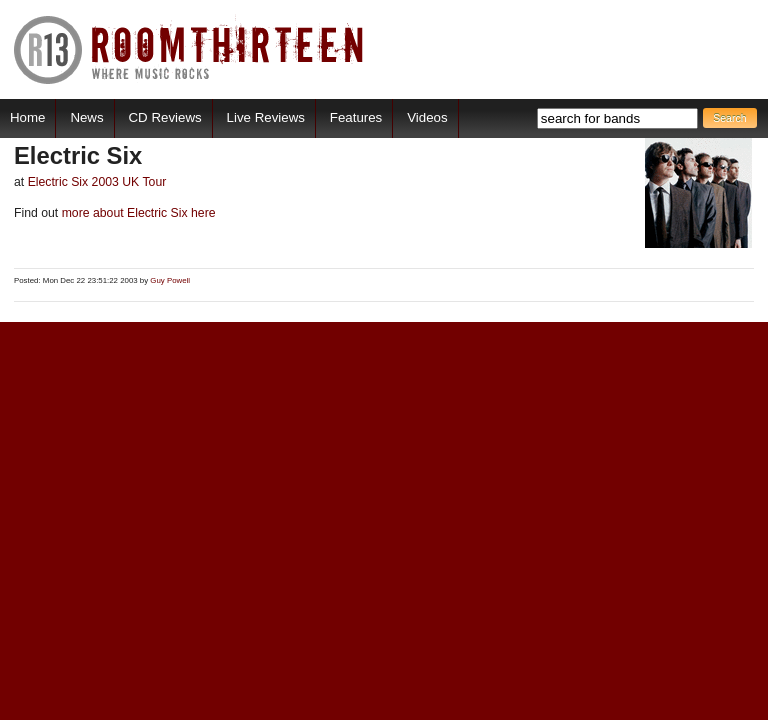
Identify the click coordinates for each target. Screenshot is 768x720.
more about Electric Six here (136, 213)
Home (27, 117)
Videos (427, 117)
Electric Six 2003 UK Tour (97, 182)
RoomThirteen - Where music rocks (189, 49)
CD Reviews (165, 117)
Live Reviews (266, 117)
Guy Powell (170, 280)
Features (356, 117)
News (86, 117)
